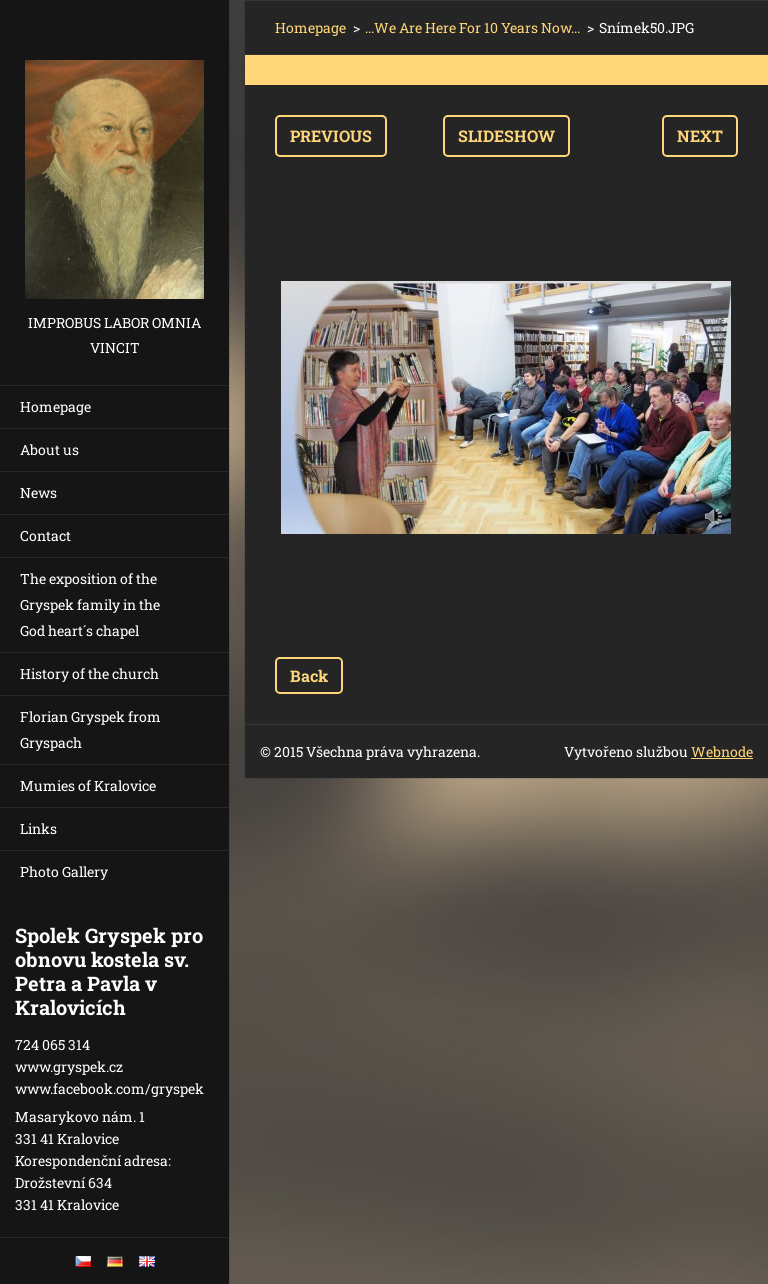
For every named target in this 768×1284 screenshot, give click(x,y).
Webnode (722, 751)
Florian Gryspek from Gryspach (90, 729)
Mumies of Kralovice (88, 785)
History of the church (89, 673)
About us (49, 449)
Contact (45, 535)
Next (700, 135)
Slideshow (506, 135)
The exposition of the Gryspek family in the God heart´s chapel (90, 604)
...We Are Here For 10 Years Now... (472, 27)
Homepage (55, 406)
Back (309, 675)
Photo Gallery (64, 871)
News (38, 492)
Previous (331, 135)
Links (38, 828)
